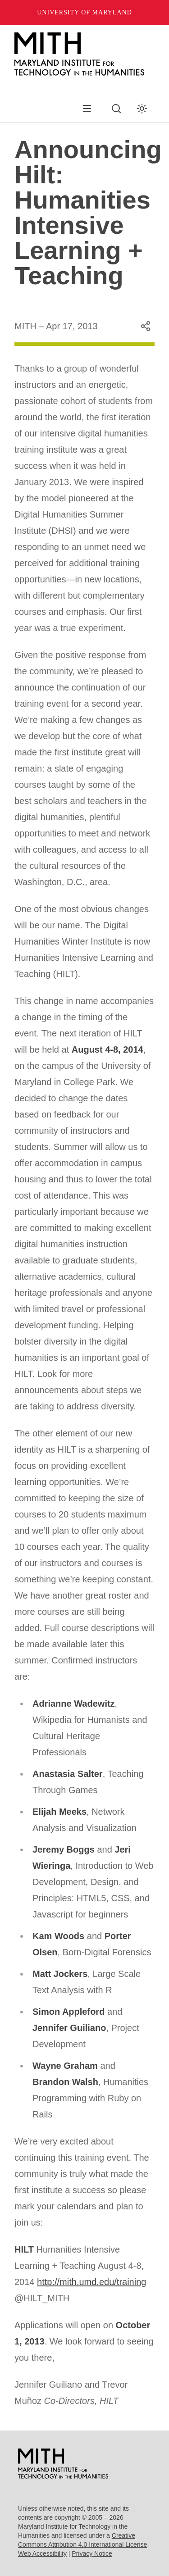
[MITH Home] (84, 54)
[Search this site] (116, 108)
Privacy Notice (92, 2553)
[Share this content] (146, 326)
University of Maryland (84, 12)
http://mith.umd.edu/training (91, 2282)
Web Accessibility (42, 2553)
